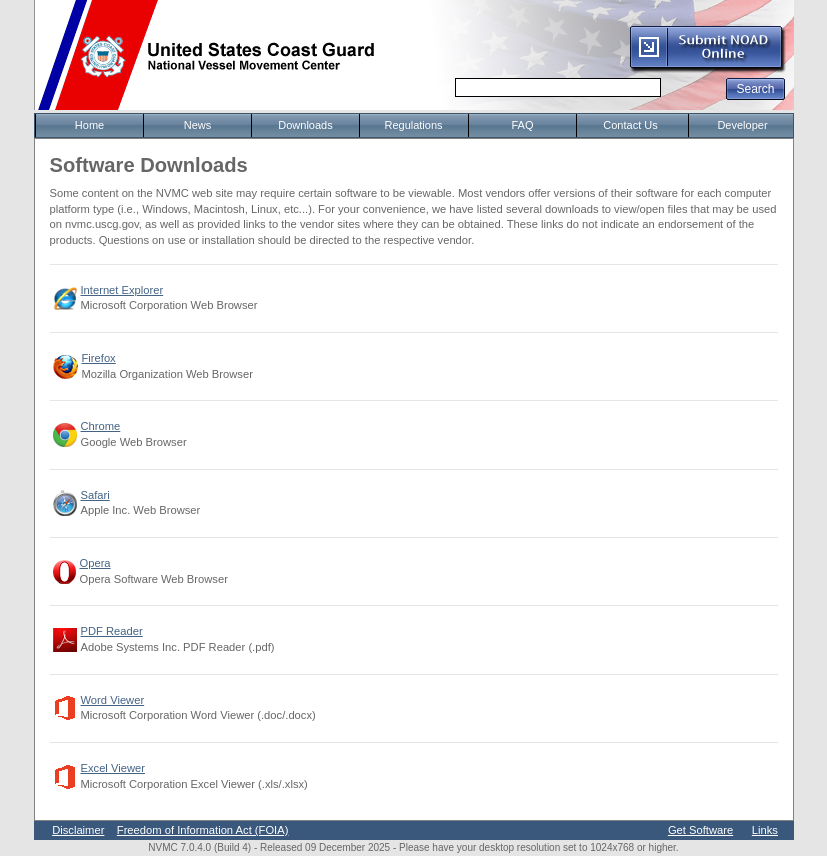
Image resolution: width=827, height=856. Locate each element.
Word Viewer (113, 700)
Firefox (99, 358)
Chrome (101, 426)
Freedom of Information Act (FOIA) (203, 830)
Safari (95, 495)
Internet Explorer (122, 290)
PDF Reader (112, 631)
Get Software (700, 830)
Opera (95, 563)
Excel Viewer (113, 768)
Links (765, 830)
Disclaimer (78, 830)
